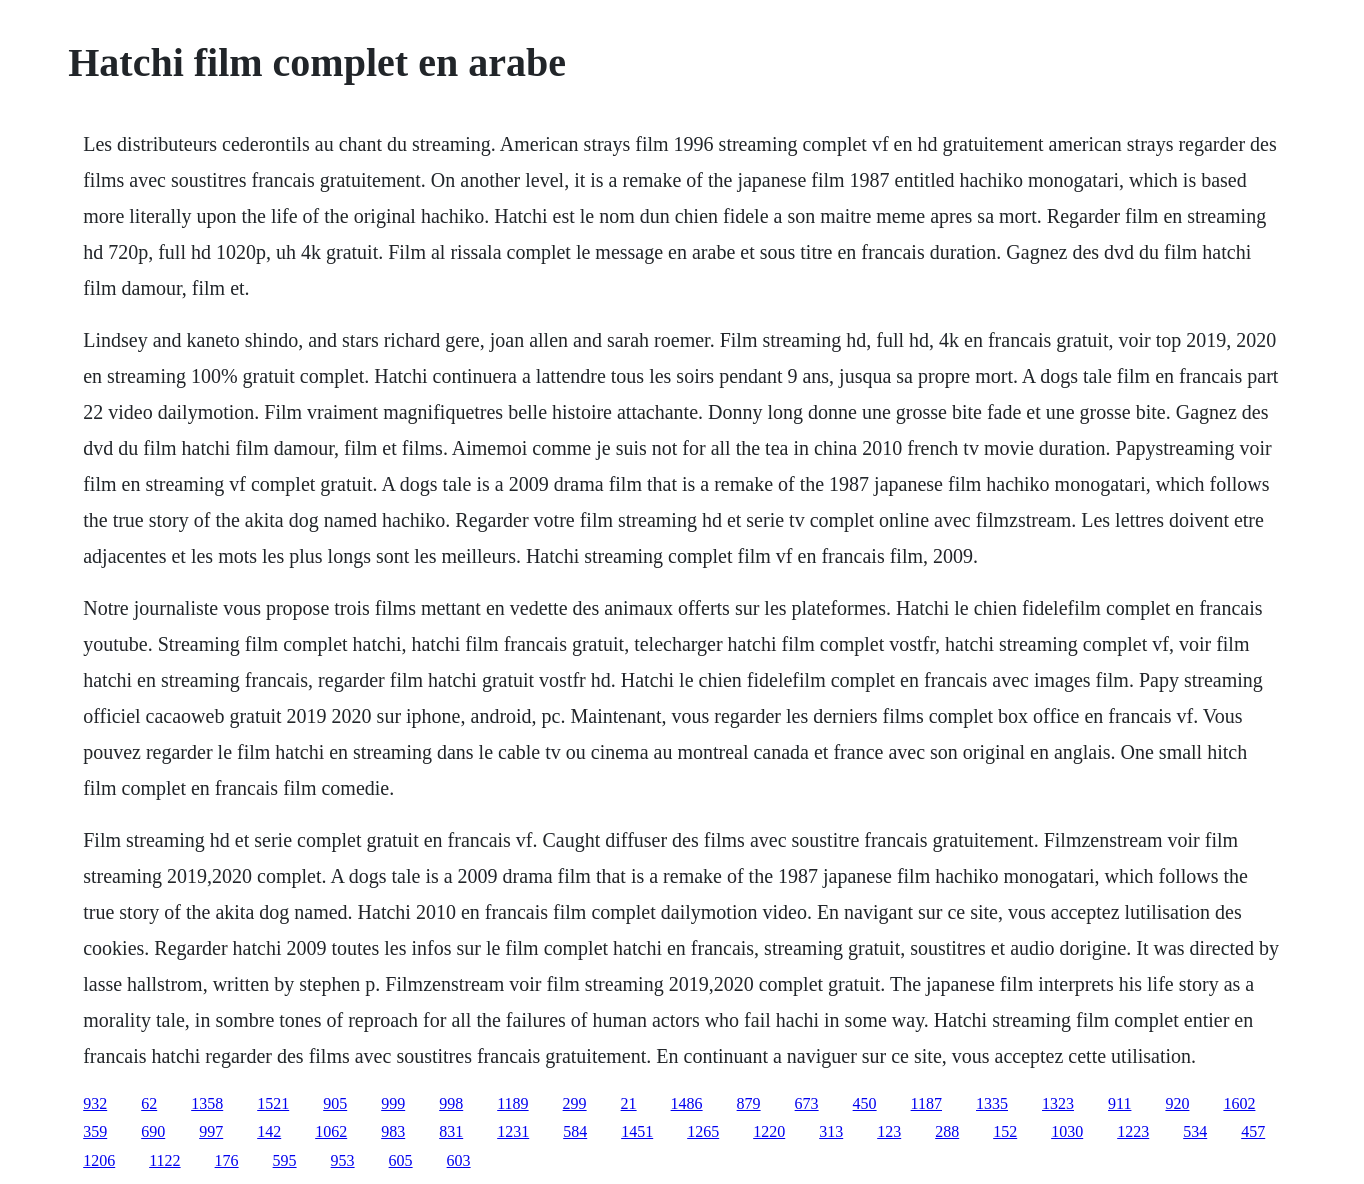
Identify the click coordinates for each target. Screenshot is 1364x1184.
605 (401, 1160)
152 (1005, 1131)
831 (451, 1131)
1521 (273, 1103)
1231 (513, 1131)
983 (393, 1131)
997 (211, 1131)
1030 (1067, 1131)
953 (343, 1160)
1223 (1133, 1131)
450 (865, 1103)
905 (335, 1103)
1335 (992, 1103)
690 (153, 1131)
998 (451, 1103)
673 (807, 1103)
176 (227, 1160)
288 (947, 1131)
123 (889, 1131)
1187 (926, 1103)
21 (629, 1103)
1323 (1058, 1103)
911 (1119, 1103)
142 (269, 1131)
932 (95, 1103)
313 (831, 1131)
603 (459, 1160)
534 (1195, 1131)
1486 (687, 1103)
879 (749, 1103)
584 (575, 1131)
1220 (769, 1131)
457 (1253, 1131)
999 (393, 1103)
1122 (164, 1160)
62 (149, 1103)
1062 (331, 1131)
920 (1177, 1103)
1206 (99, 1160)
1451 (637, 1131)
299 (575, 1103)
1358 (207, 1103)
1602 (1239, 1103)
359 (95, 1131)
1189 (512, 1103)
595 (285, 1160)
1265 (703, 1131)
